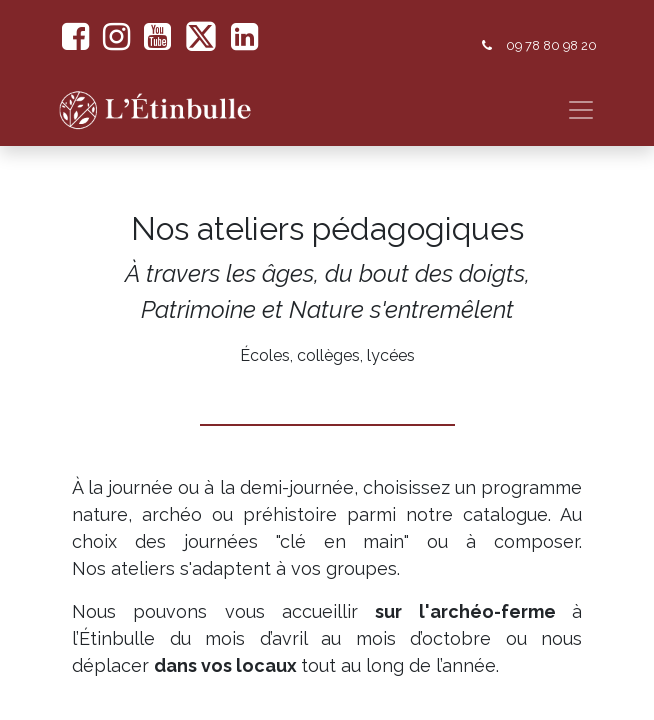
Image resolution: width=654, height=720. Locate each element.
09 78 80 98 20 (551, 45)
